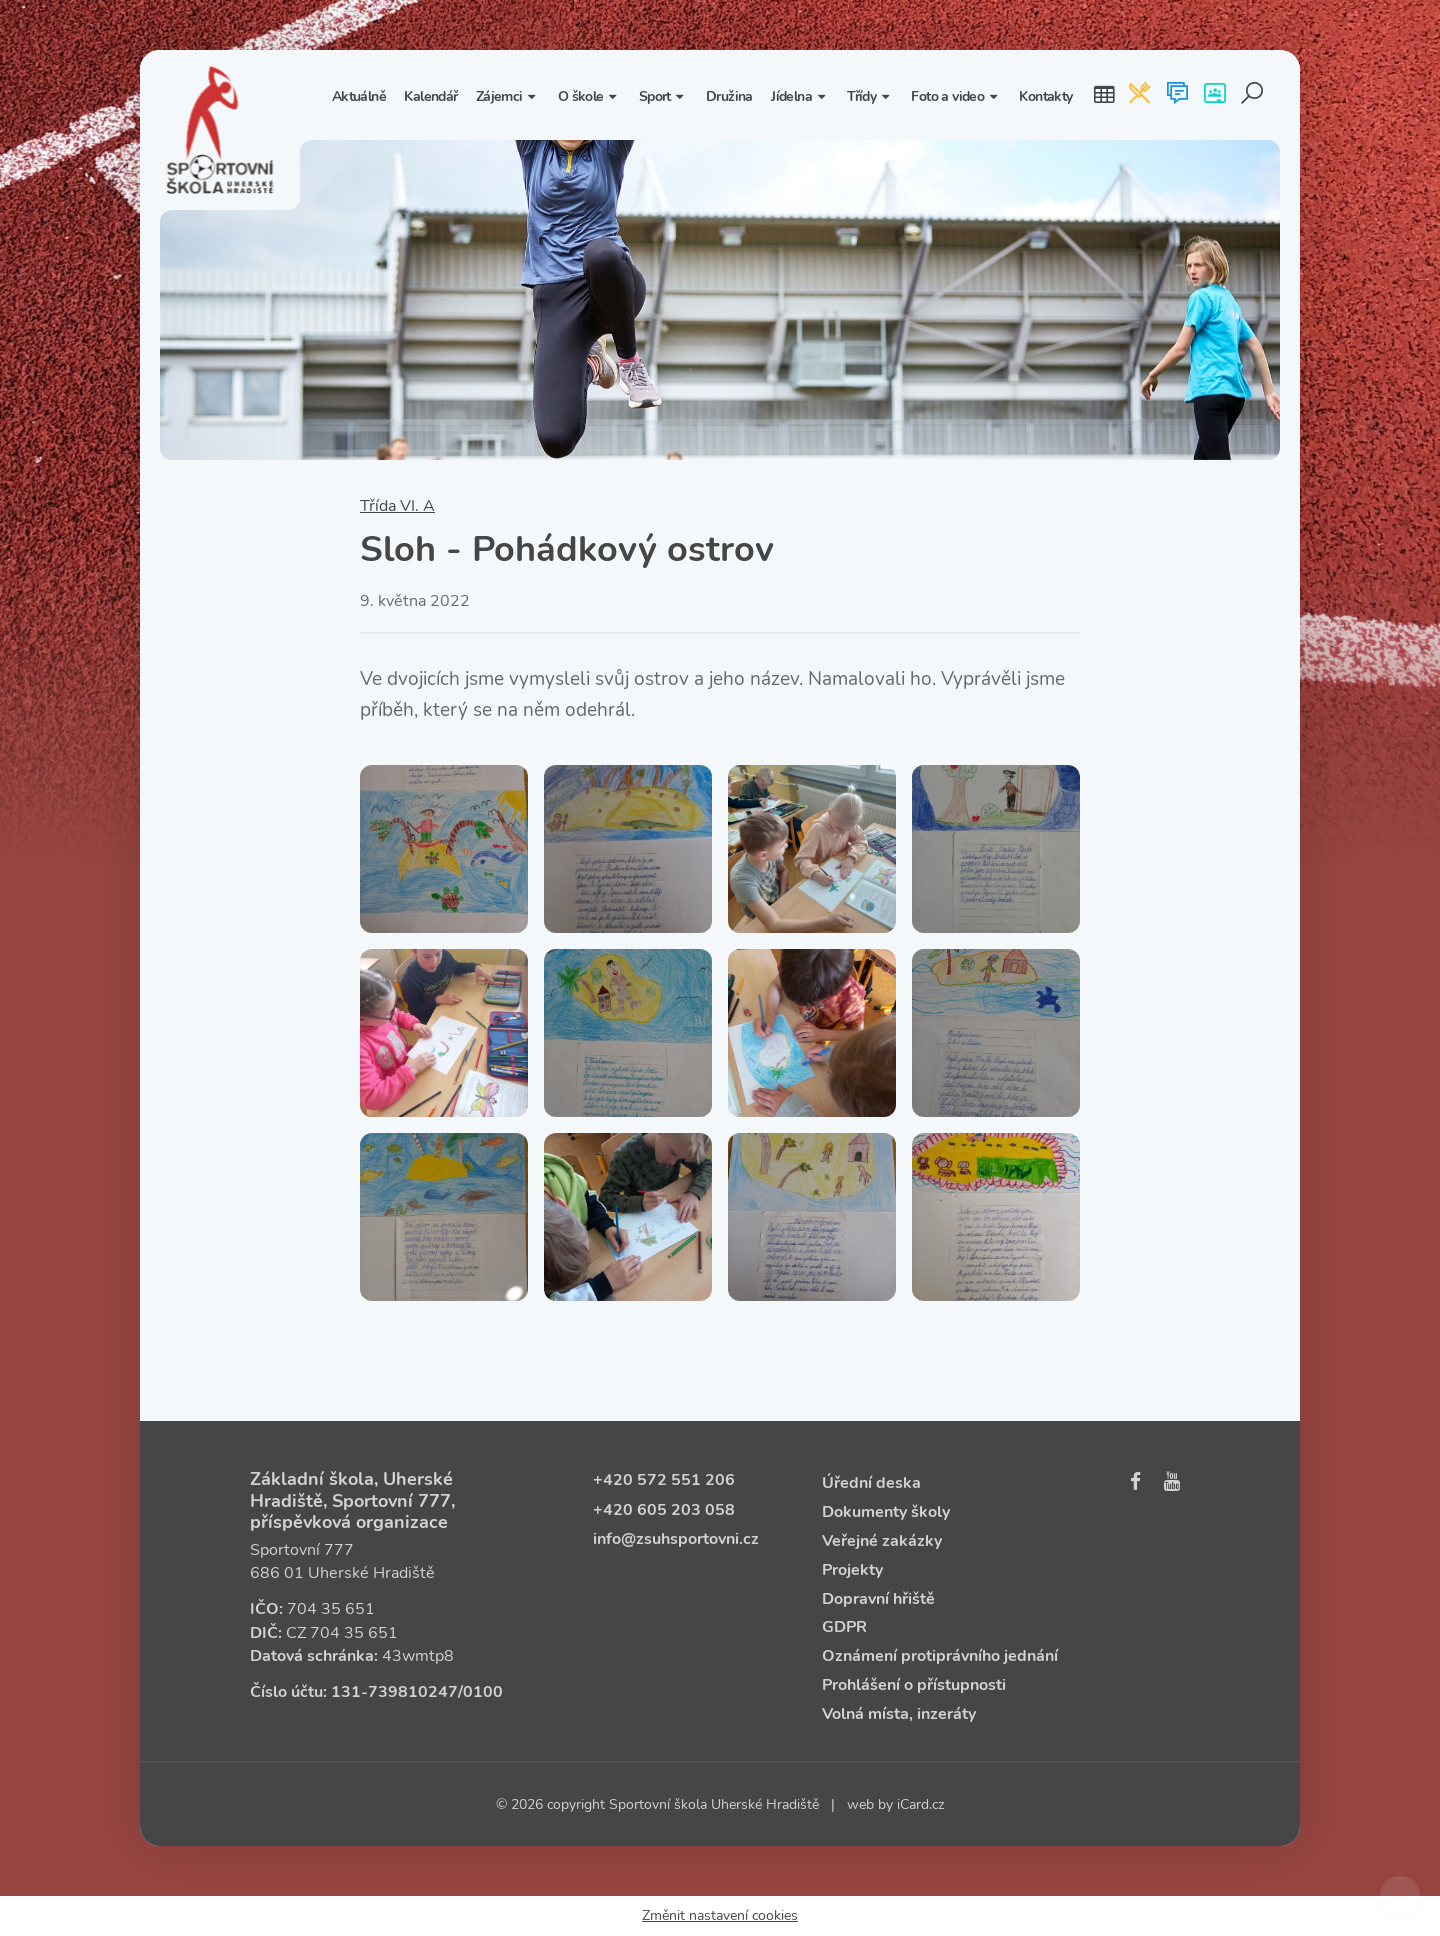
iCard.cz (920, 1804)
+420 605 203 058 (664, 1510)
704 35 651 (331, 1609)
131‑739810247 (394, 1692)
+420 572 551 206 (664, 1480)
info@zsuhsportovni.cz (676, 1539)
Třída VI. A (397, 506)
